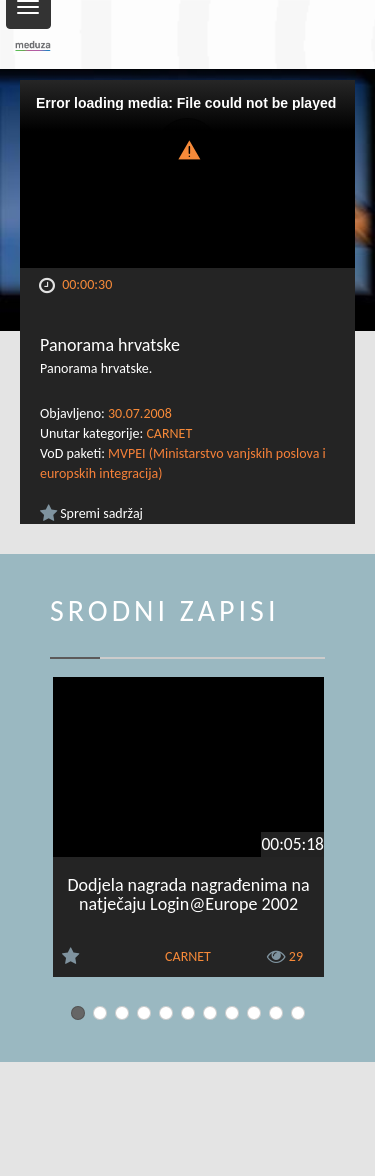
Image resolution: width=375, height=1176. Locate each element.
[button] (188, 148)
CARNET (169, 433)
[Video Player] (187, 174)
